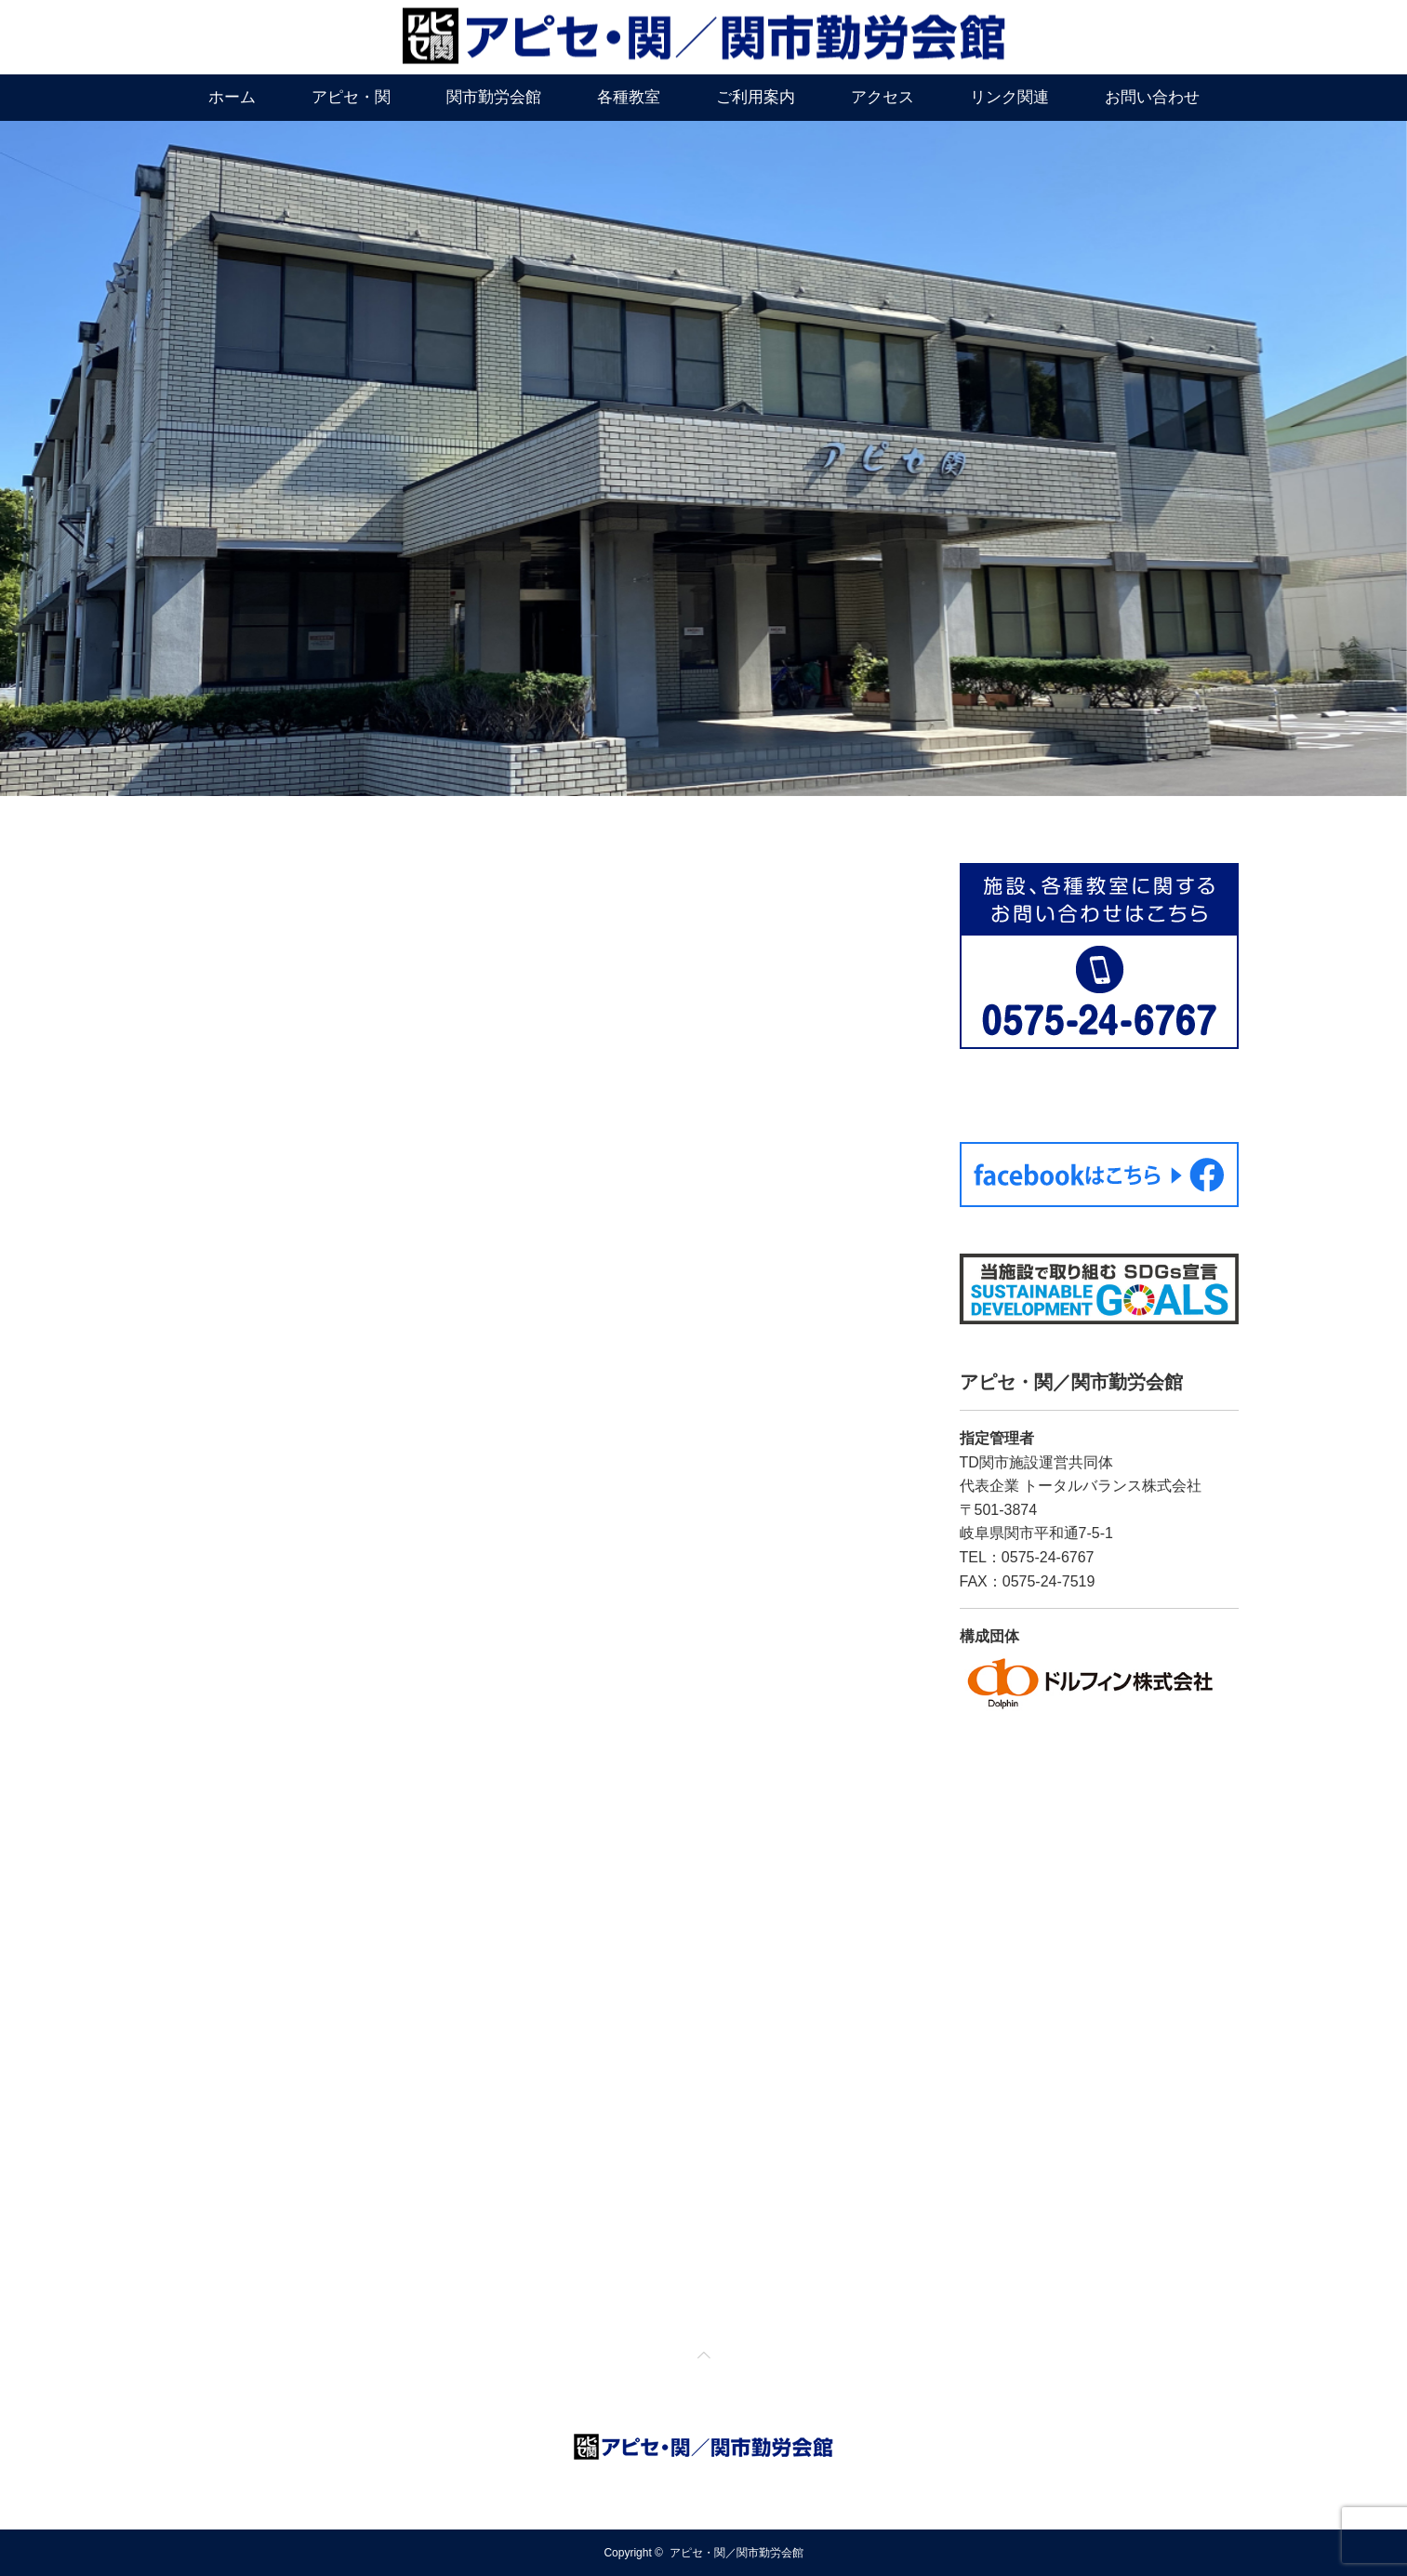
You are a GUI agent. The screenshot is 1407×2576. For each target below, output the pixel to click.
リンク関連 (1009, 97)
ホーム (232, 97)
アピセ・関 (351, 97)
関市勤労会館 (493, 97)
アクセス (882, 97)
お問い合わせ (1152, 97)
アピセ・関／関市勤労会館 (736, 2552)
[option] (703, 458)
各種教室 (628, 97)
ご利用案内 (755, 97)
